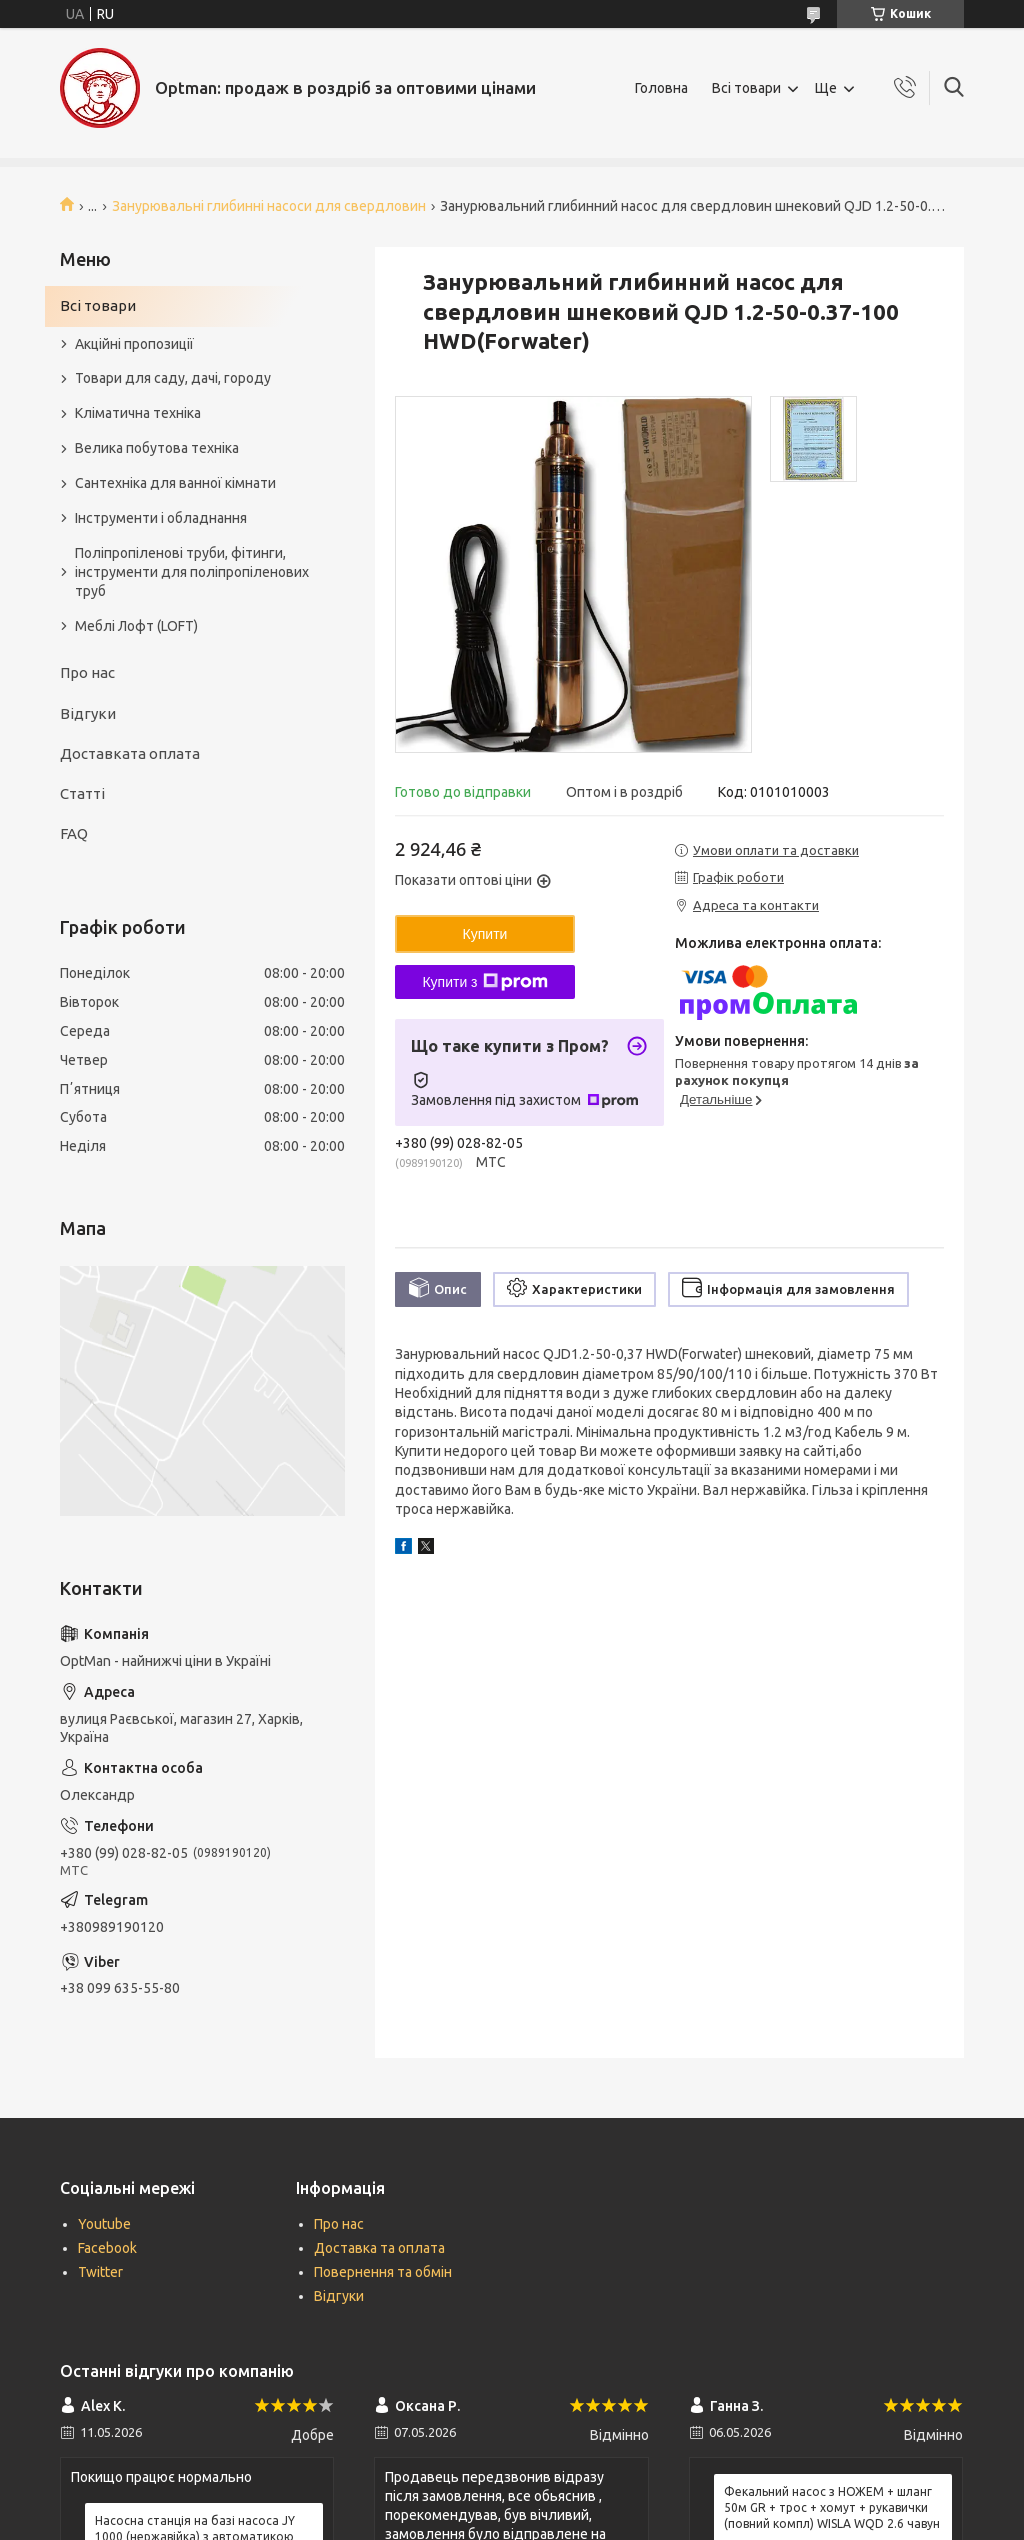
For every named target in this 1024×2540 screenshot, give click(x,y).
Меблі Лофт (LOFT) (136, 626)
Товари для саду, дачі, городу (173, 378)
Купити (485, 934)
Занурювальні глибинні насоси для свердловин (269, 206)
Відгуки (88, 713)
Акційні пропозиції (134, 344)
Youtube (104, 2224)
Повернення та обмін (383, 2272)
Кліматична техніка (138, 413)
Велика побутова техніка (157, 448)
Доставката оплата (130, 753)
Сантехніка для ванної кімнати (175, 483)
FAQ (74, 833)
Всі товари (746, 88)
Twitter (100, 2272)
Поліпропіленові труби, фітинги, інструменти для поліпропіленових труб (192, 572)
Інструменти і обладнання (161, 518)
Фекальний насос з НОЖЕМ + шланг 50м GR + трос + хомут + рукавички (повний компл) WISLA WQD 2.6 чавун (832, 2507)
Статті (82, 793)
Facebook (107, 2248)
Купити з (484, 982)
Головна (661, 88)
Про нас (87, 672)
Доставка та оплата (379, 2248)
